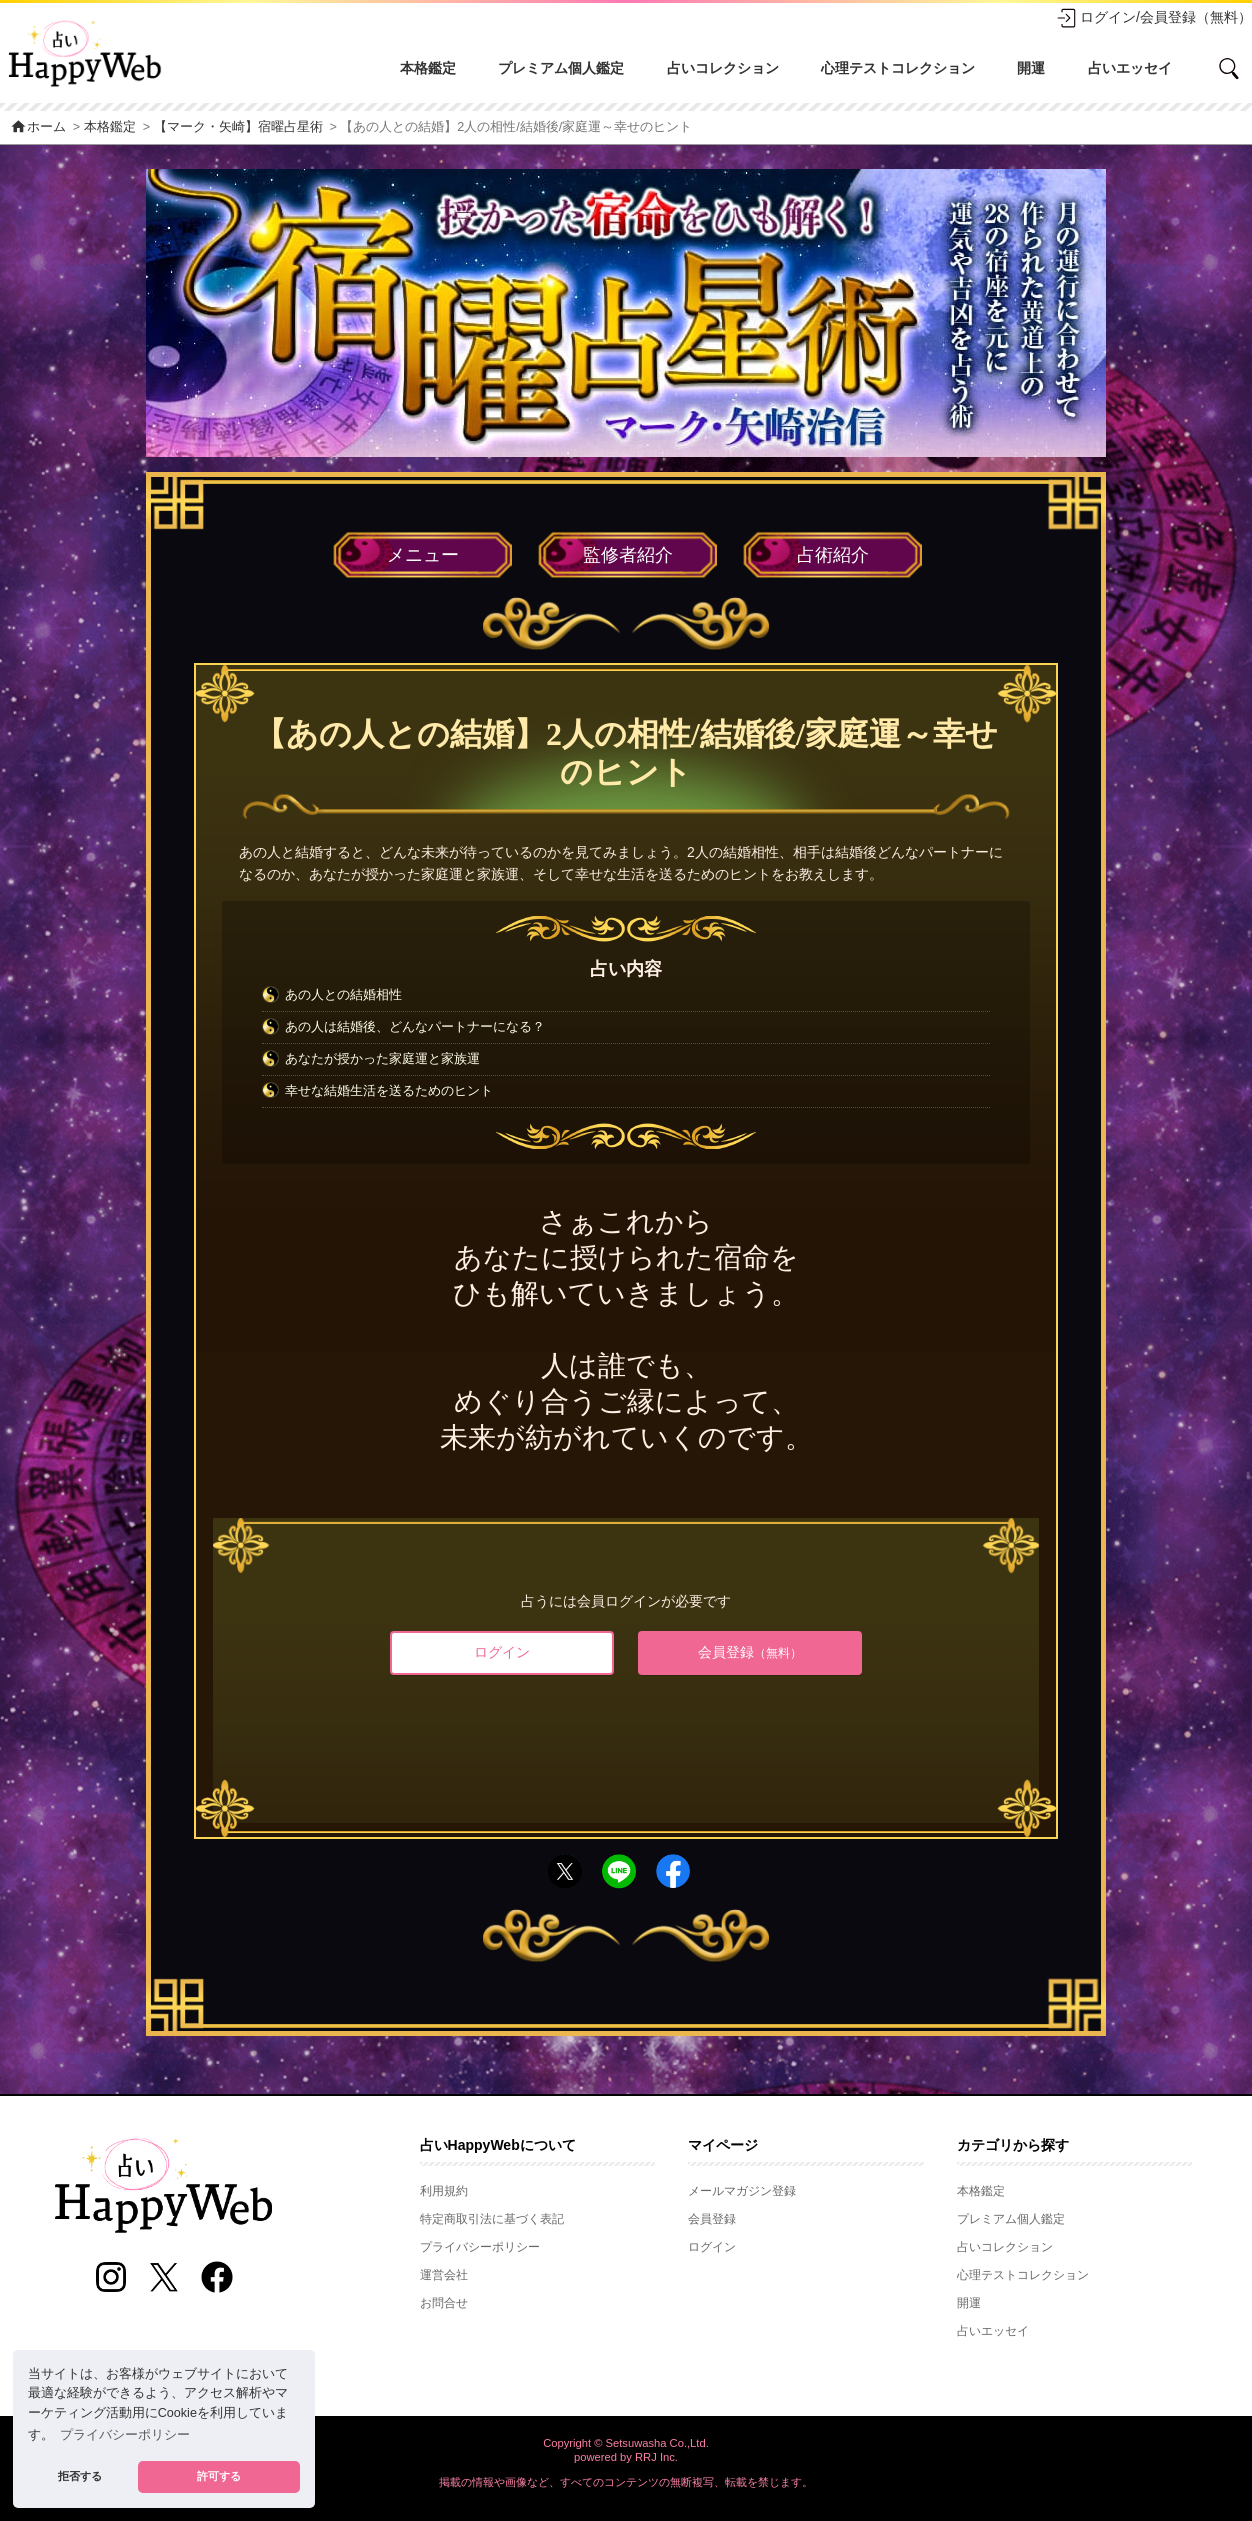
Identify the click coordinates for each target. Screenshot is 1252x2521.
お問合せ (444, 2303)
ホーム (38, 127)
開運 (1031, 68)
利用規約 (444, 2191)
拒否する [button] (80, 2476)
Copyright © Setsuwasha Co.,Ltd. (626, 2443)
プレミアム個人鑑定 (561, 68)
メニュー (423, 555)
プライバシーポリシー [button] (125, 2435)
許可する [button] (219, 2476)
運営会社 (444, 2275)
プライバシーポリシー (480, 2247)
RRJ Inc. (656, 2457)
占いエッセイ (1130, 68)
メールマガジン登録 (742, 2191)
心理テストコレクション (898, 68)
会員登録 (750, 1652)
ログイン (502, 1652)
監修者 (628, 555)
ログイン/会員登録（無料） (1154, 18)
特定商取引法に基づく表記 (492, 2219)
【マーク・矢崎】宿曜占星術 (238, 127)
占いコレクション (723, 68)
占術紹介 (833, 555)
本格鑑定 (428, 68)
